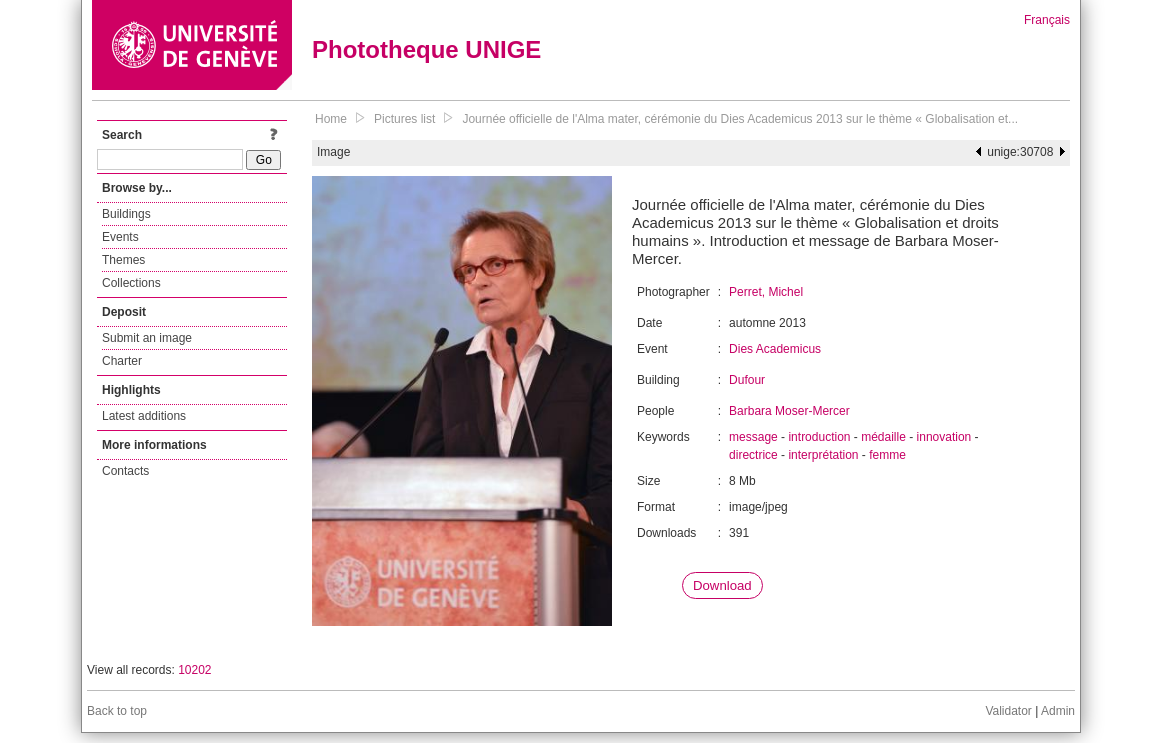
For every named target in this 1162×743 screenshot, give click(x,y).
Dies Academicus (775, 349)
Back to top (117, 711)
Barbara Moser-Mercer (789, 411)
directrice (753, 455)
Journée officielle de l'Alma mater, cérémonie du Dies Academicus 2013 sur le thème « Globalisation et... (740, 119)
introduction (819, 437)
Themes (123, 260)
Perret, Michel (766, 292)
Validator (1008, 711)
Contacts (125, 471)
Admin (1058, 711)
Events (120, 237)
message (753, 437)
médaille (883, 437)
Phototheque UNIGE (426, 49)
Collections (131, 283)
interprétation (823, 455)
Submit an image (147, 338)
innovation (944, 437)
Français (1047, 20)
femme (887, 455)
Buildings (126, 214)
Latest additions (144, 416)
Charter (122, 361)
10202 (194, 670)
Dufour (747, 380)
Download (722, 585)
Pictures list (404, 119)
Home (331, 119)
